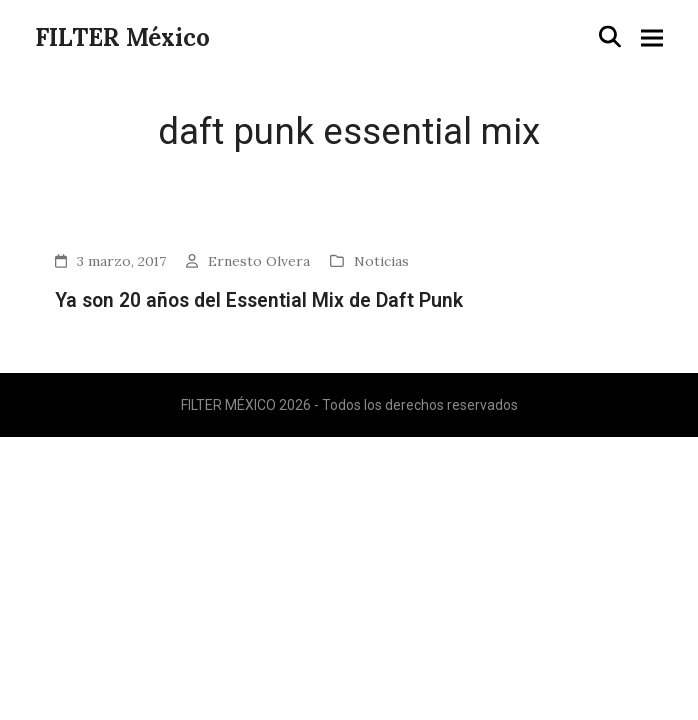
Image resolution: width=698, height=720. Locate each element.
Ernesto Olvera (259, 261)
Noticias (381, 261)
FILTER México (122, 37)
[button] (610, 37)
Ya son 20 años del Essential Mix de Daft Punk (259, 300)
